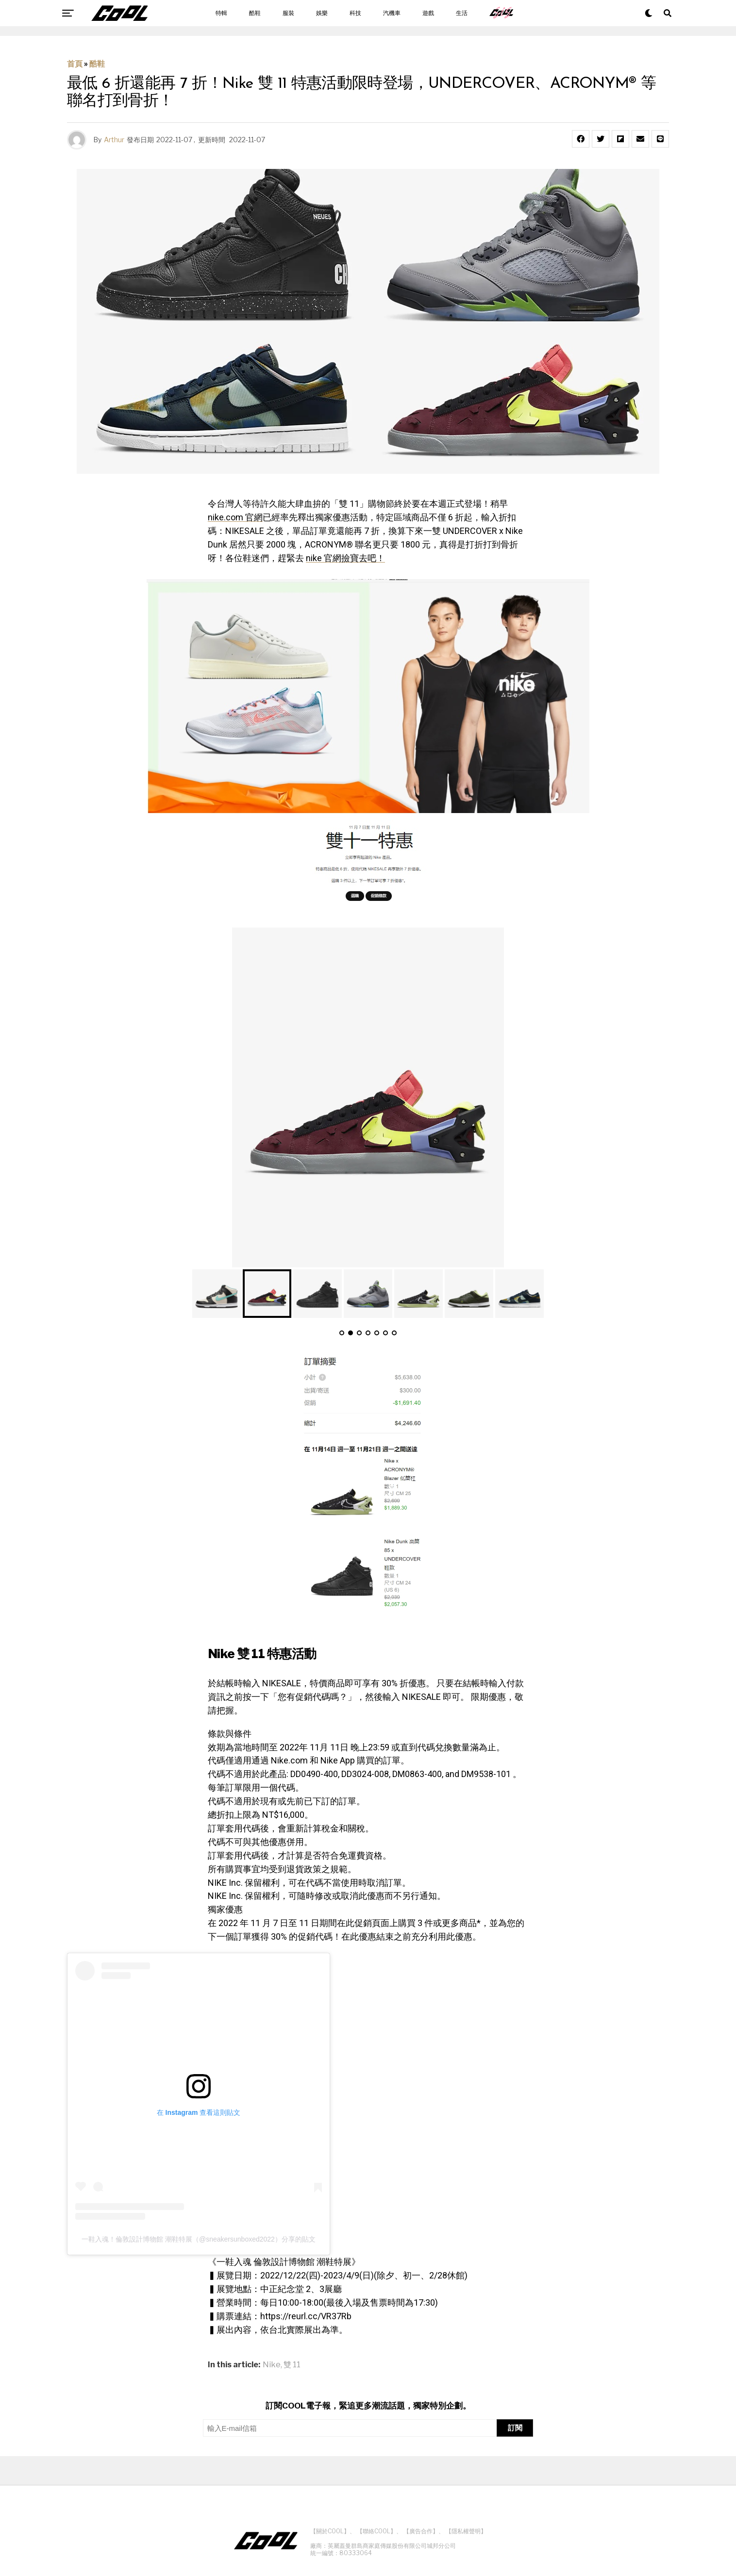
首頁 (75, 63)
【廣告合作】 (420, 2531)
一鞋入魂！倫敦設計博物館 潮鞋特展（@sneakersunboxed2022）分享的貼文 (199, 2239)
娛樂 (322, 13)
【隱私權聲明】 (466, 2531)
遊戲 (428, 13)
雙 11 (292, 2365)
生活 (462, 13)
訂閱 (515, 2428)
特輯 (221, 13)
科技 (355, 13)
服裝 (288, 13)
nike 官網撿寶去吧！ (345, 558)
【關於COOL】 (330, 2531)
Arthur (114, 139)
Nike (272, 2365)
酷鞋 (255, 13)
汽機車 (392, 13)
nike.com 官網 (235, 517)
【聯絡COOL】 (376, 2531)
